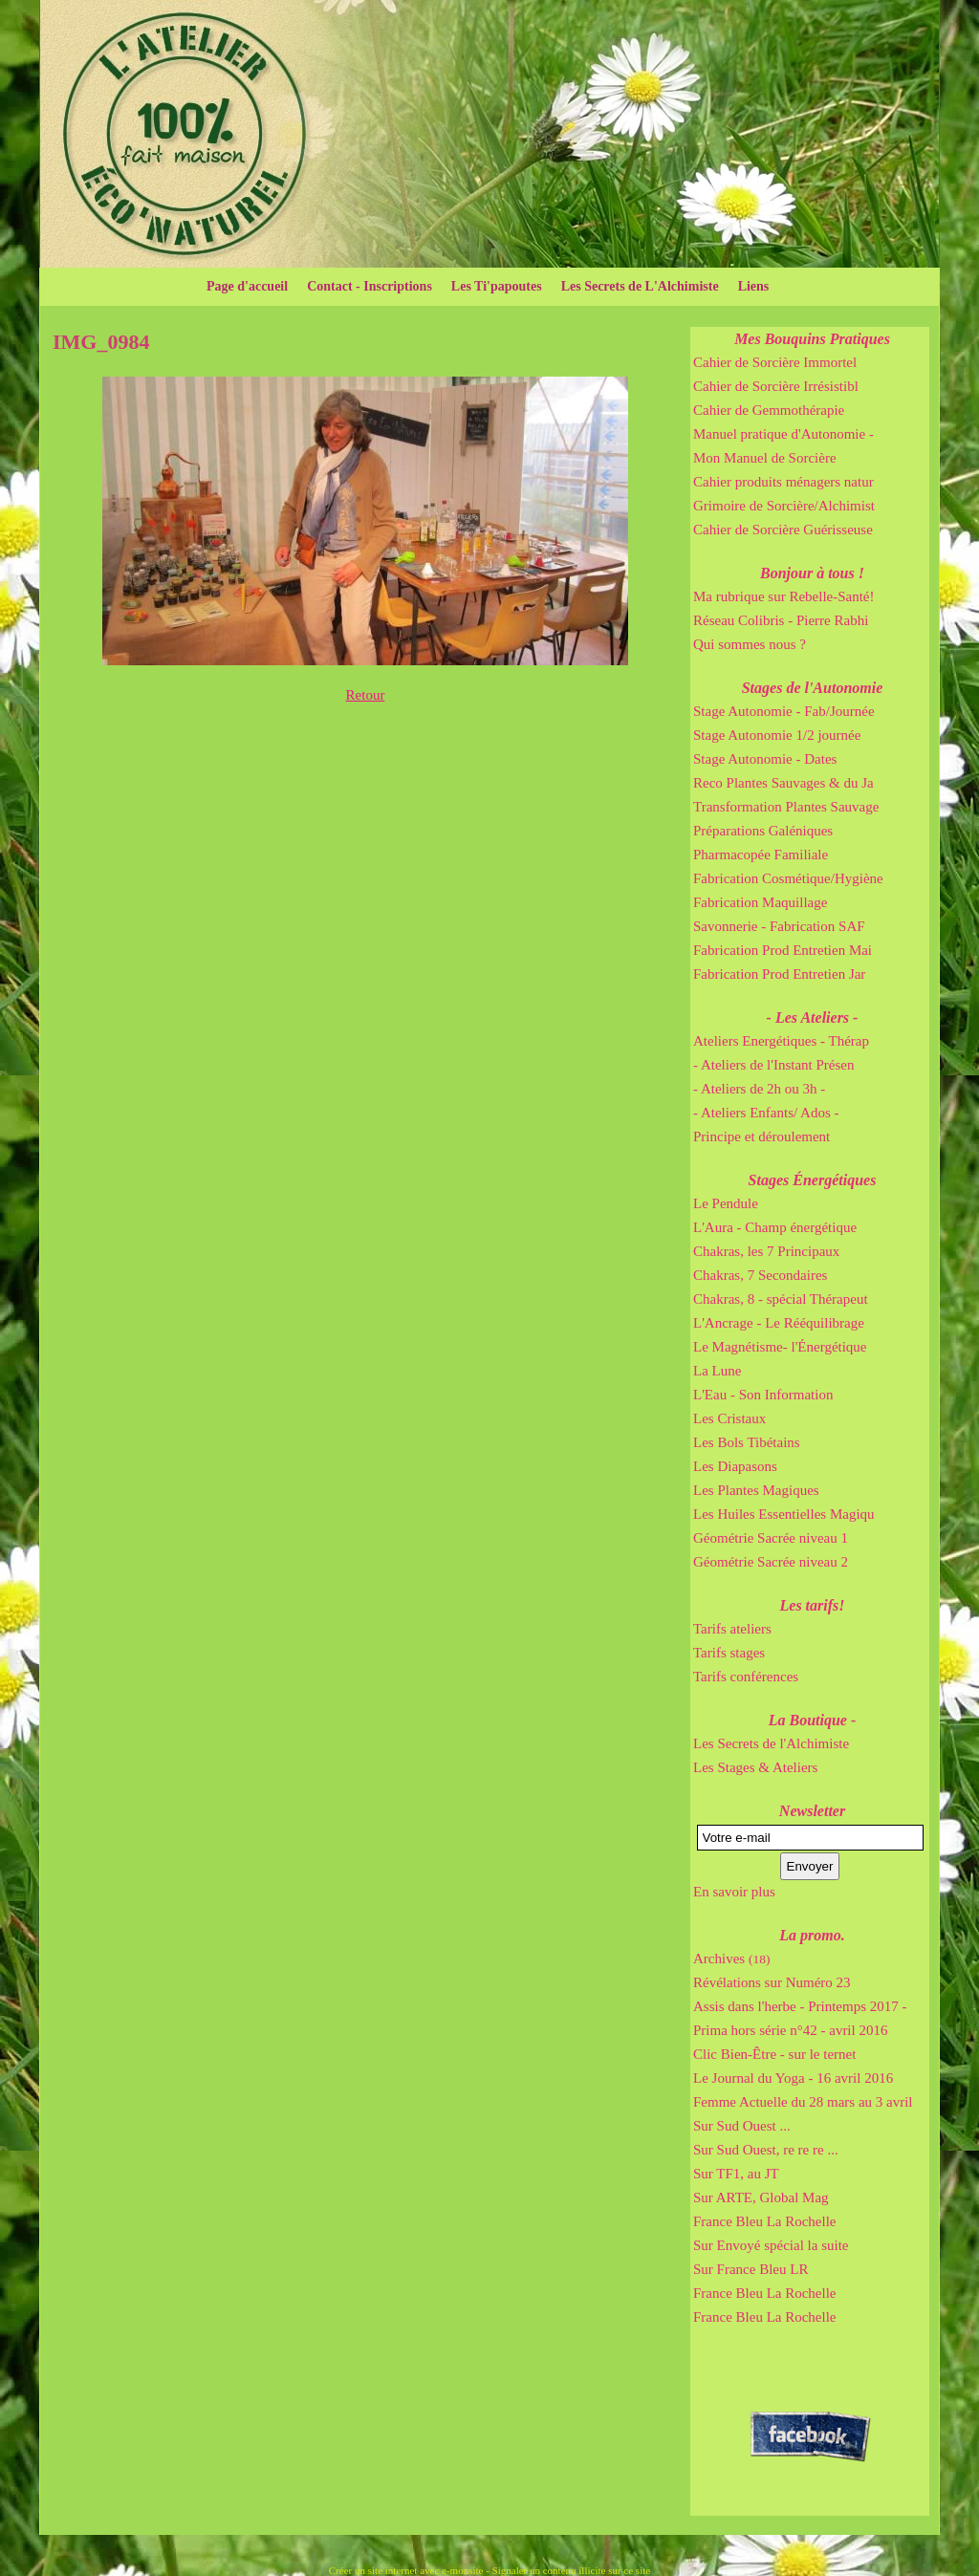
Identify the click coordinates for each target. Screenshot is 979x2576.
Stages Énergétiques (813, 1180)
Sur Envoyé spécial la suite (770, 2245)
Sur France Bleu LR (750, 2269)
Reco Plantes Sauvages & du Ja (783, 782)
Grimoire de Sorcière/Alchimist (784, 505)
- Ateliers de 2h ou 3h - (759, 1088)
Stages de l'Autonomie (812, 688)
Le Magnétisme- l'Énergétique (780, 1346)
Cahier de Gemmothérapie (768, 410)
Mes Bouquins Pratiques (812, 339)
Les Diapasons (735, 1466)
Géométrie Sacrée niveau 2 (770, 1561)
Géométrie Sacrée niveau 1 (770, 1538)
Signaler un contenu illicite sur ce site (571, 2570)
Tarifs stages (729, 1652)
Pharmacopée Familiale (760, 854)
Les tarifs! (812, 1605)
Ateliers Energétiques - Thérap (781, 1041)
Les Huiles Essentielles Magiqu (784, 1514)
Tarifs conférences (745, 1676)
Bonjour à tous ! (812, 573)
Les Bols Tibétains (746, 1442)
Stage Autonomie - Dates (765, 759)
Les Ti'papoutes (496, 286)
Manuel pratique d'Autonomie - (783, 434)
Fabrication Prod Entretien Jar (779, 974)
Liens (754, 286)
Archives (731, 1958)
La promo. (811, 1935)
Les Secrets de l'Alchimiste (771, 1743)
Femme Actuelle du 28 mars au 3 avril (803, 2102)
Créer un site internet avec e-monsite (406, 2570)
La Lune (717, 1370)
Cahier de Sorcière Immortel (775, 362)
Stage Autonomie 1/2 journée (776, 735)
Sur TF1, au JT (736, 2173)
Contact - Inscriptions (369, 286)
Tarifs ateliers (732, 1628)
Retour (365, 695)
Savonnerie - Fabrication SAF (779, 926)
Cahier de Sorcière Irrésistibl (776, 386)
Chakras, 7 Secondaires (760, 1275)
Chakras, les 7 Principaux (766, 1251)
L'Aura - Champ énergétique (775, 1227)
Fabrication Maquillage (760, 902)
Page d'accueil (247, 286)
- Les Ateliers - (813, 1017)
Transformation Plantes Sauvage (786, 806)
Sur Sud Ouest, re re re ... (765, 2149)
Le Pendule (725, 1203)
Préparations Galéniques (763, 830)
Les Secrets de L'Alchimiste (640, 286)
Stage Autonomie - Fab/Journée (784, 711)
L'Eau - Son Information (763, 1394)
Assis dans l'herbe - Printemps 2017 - (800, 2006)
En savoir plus (734, 1891)
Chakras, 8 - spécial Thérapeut (780, 1299)
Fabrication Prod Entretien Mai (782, 950)
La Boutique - (813, 1720)
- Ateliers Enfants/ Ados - (765, 1112)
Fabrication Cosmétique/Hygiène (788, 878)
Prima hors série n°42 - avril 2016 (790, 2030)
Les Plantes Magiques (756, 1490)
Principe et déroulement (761, 1136)
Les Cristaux (729, 1418)
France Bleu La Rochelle (765, 2221)
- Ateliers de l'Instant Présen (774, 1064)
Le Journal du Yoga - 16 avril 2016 (793, 2078)
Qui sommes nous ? (749, 644)
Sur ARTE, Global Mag (761, 2197)
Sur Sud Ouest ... (742, 2125)
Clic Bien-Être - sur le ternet (774, 2054)
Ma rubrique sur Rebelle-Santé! (784, 596)
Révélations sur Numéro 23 (772, 1982)
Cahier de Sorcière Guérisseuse (783, 529)
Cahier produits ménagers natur (783, 481)
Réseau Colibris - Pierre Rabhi (780, 620)
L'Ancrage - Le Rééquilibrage (778, 1323)
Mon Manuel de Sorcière (765, 457)
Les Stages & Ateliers (755, 1767)
